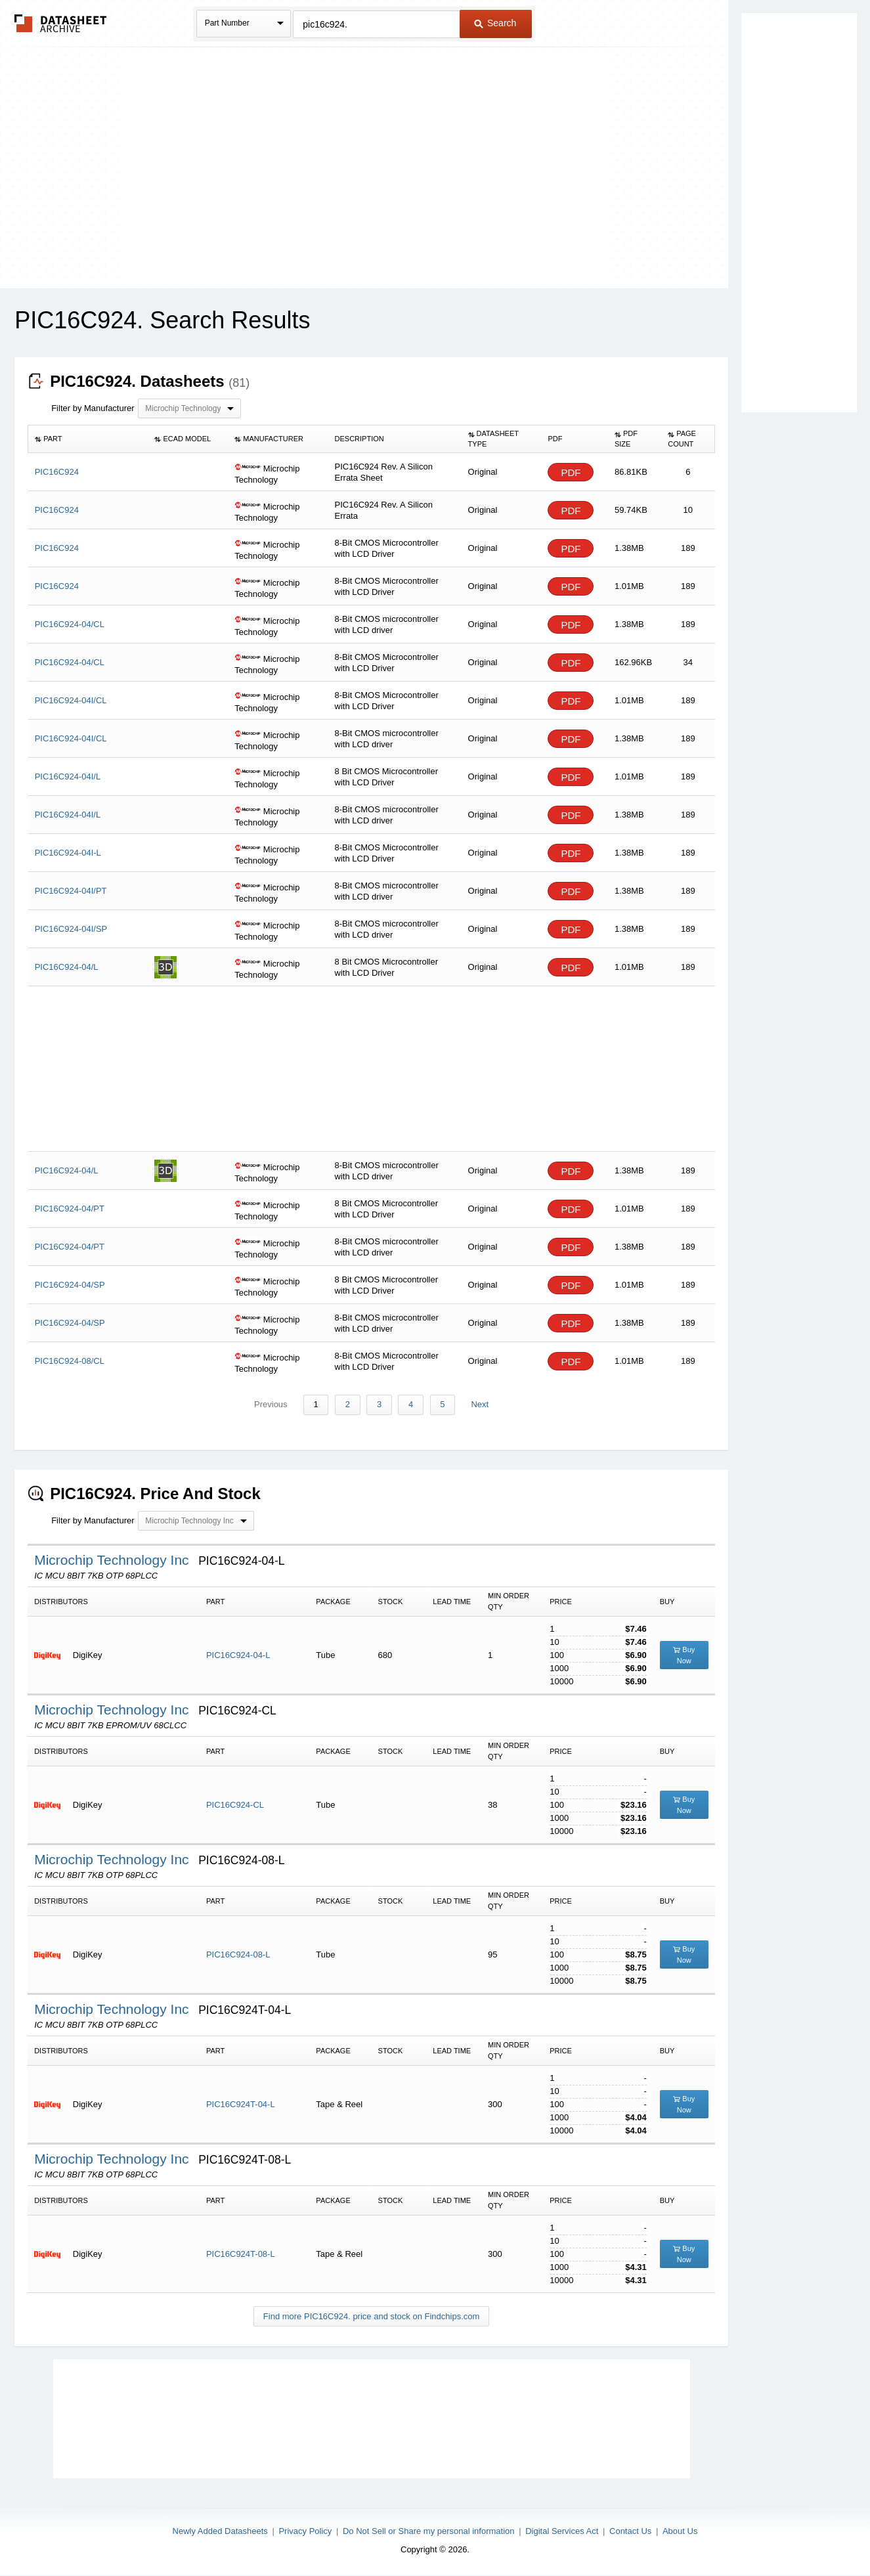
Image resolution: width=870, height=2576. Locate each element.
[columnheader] (88, 439)
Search (495, 23)
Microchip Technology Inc (113, 1560)
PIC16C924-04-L (238, 1656)
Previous (273, 1405)
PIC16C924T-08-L (240, 2254)
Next (477, 1405)
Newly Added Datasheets (220, 2531)
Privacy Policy (305, 2531)
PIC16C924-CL (235, 1805)
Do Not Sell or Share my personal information (429, 2531)
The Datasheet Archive (60, 23)
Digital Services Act (561, 2531)
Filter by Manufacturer (92, 408)
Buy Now (684, 1655)
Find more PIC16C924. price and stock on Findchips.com (371, 2317)
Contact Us (630, 2531)
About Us (680, 2531)
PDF (570, 472)
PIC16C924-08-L (238, 1955)
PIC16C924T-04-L (240, 2105)
